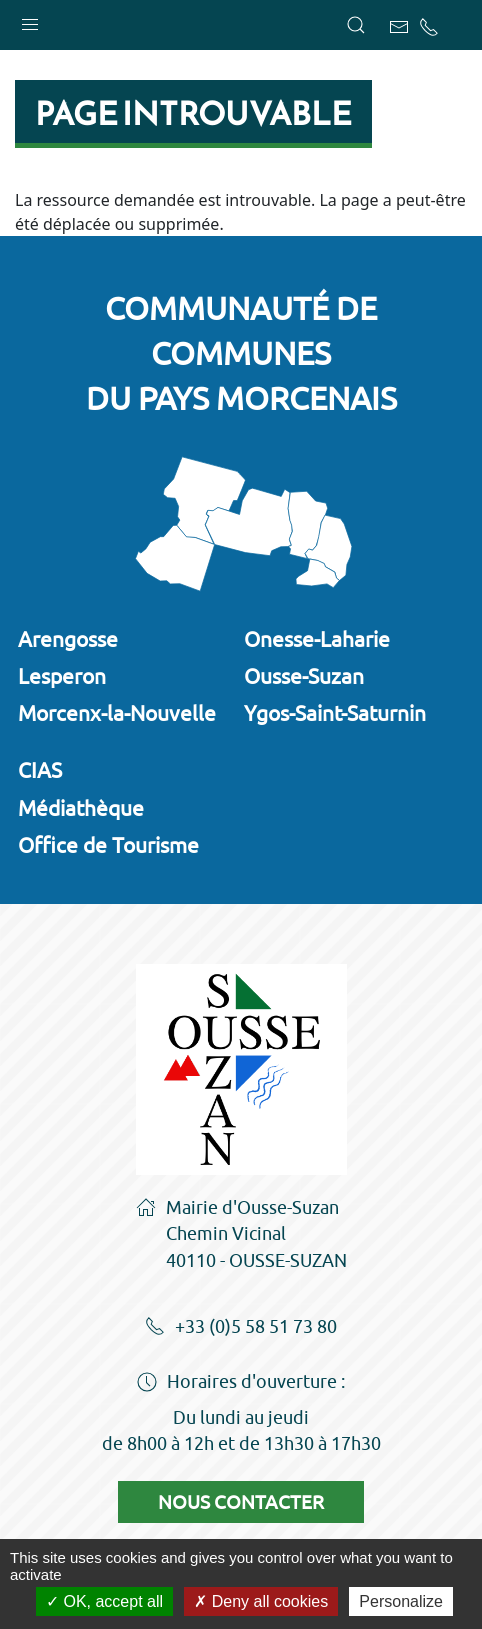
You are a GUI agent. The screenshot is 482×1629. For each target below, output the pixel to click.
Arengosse (68, 639)
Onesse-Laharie (317, 639)
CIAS (40, 770)
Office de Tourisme (108, 845)
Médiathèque (81, 808)
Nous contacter (241, 1502)
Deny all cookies (261, 1601)
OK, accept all (104, 1601)
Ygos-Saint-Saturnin (335, 713)
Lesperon (62, 676)
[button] (30, 20)
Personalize (401, 1601)
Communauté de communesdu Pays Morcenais (241, 353)
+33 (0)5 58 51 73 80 (241, 1328)
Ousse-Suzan (304, 676)
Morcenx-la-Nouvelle (117, 713)
